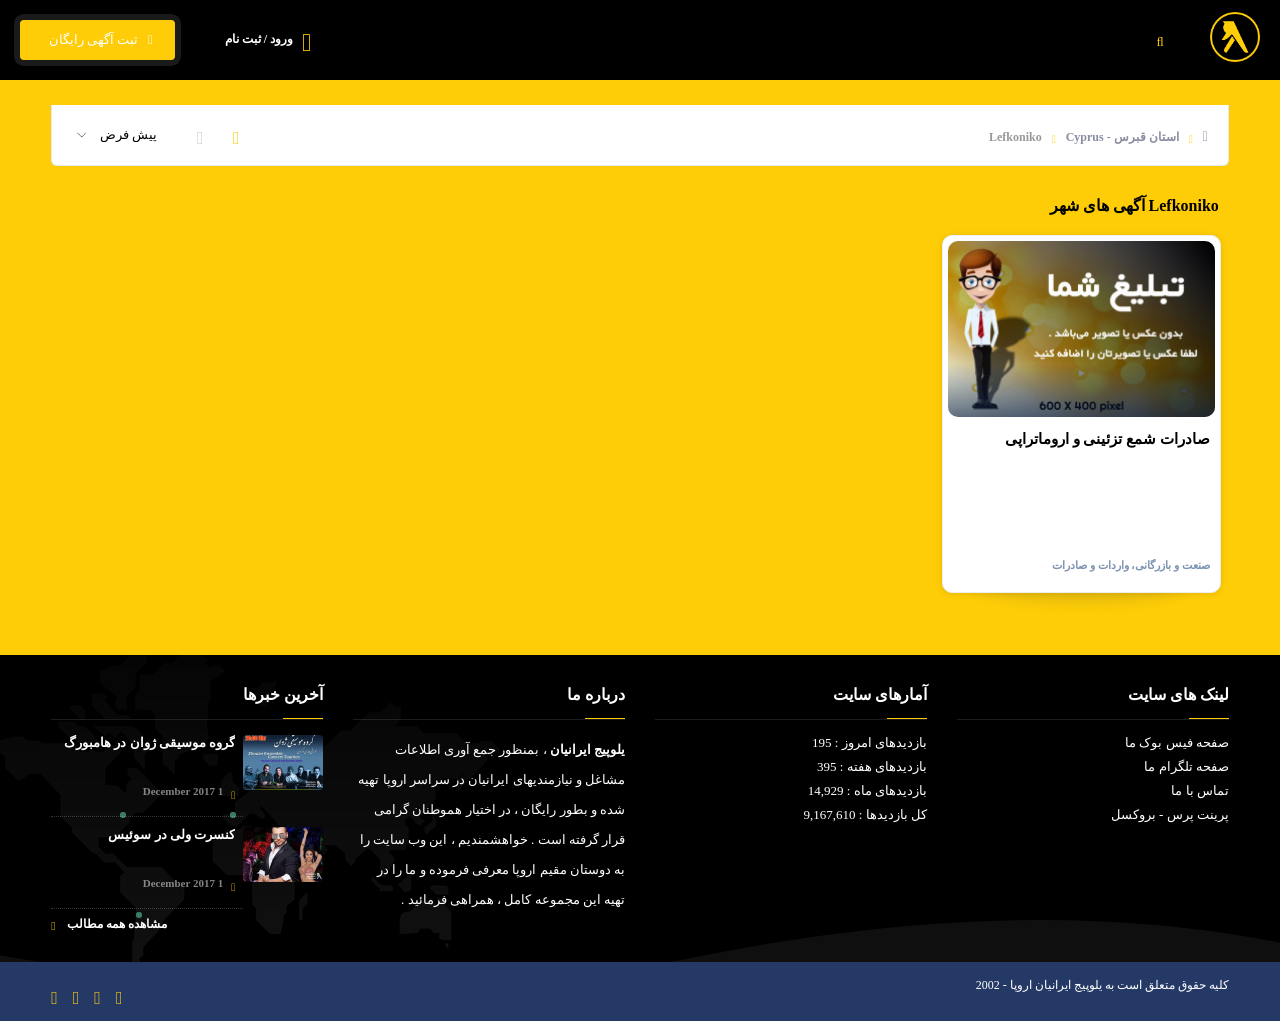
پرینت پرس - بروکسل (1170, 814)
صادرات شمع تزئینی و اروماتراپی (1107, 439)
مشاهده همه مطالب (108, 924)
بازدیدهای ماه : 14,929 (867, 790)
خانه (1065, 40)
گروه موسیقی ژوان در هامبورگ (149, 742)
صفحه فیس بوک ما (1177, 742)
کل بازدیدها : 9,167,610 (865, 814)
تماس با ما (626, 40)
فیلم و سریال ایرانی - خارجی (935, 40)
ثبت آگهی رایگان (97, 40)
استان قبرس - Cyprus (1122, 137)
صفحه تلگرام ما (1186, 766)
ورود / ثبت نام (259, 39)
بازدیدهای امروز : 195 (869, 742)
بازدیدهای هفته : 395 (872, 766)
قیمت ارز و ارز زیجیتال (756, 40)
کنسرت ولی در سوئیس (171, 834)
